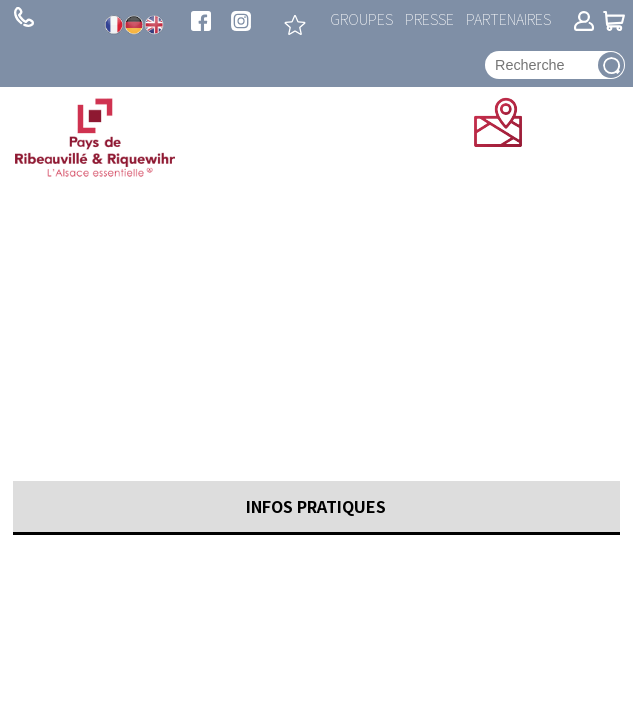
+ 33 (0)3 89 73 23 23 (24, 17)
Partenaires (508, 18)
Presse (429, 18)
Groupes (361, 18)
